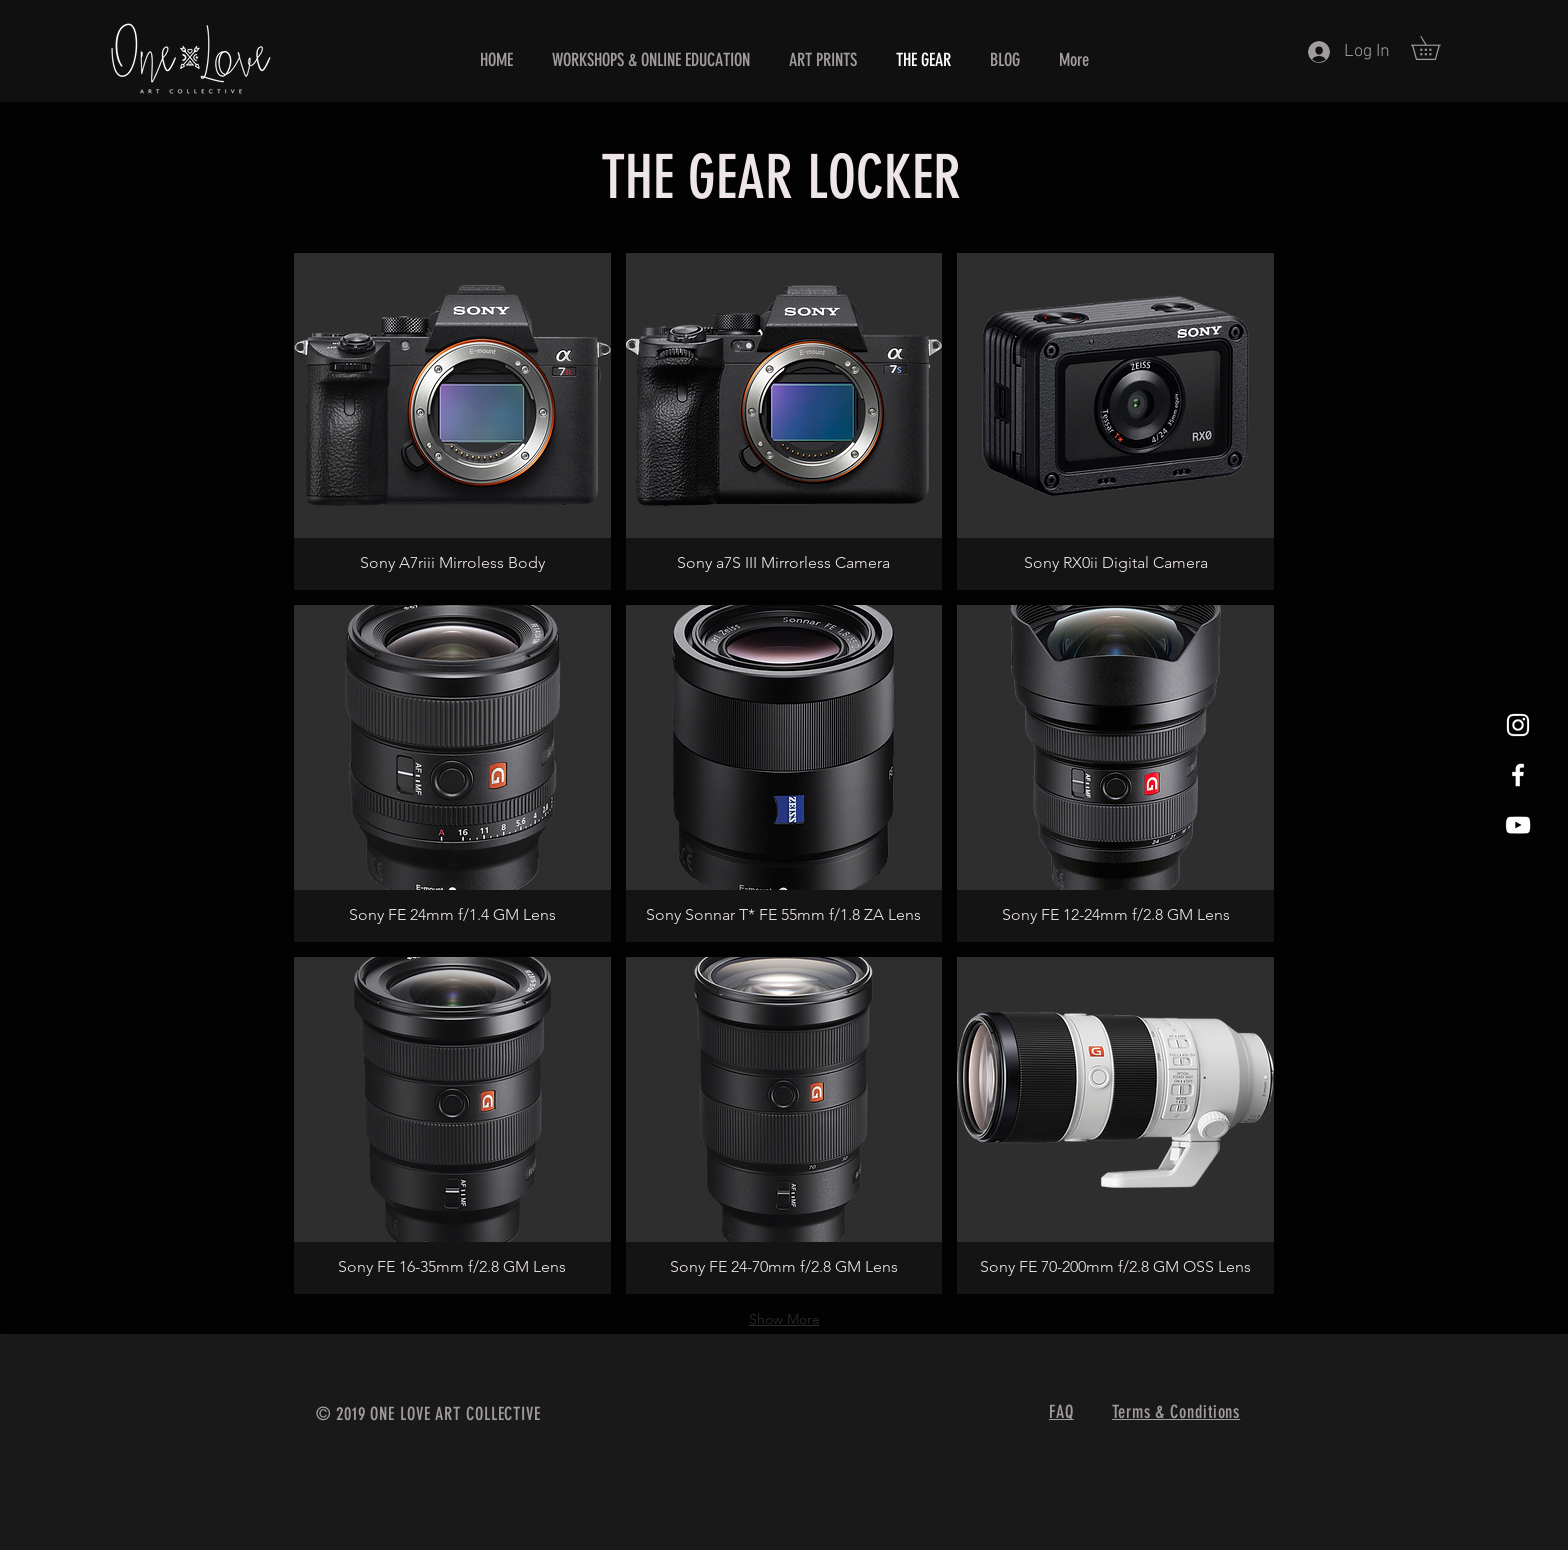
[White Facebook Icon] (1518, 775)
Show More (784, 1319)
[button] (1437, 48)
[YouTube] (1518, 825)
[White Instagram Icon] (1518, 725)
